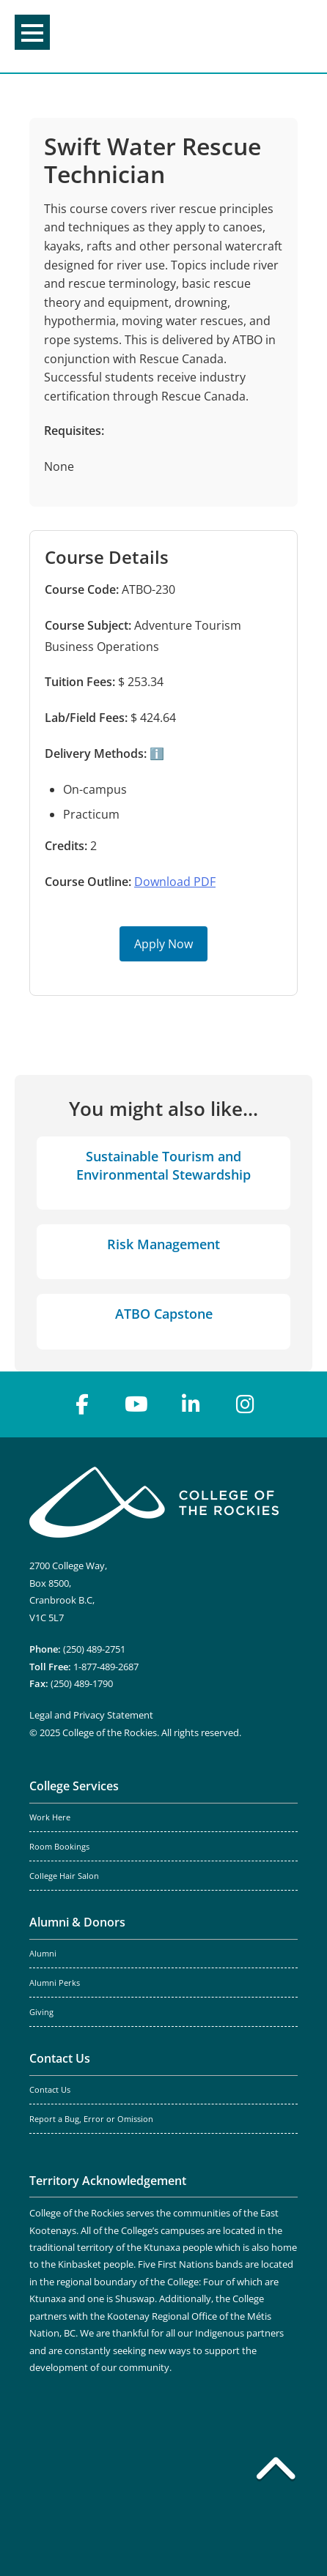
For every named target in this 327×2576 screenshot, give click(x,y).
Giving (41, 2012)
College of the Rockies (160, 36)
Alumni (42, 1953)
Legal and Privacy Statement (91, 1714)
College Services (74, 1786)
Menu (32, 32)
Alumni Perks (54, 1983)
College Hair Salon (64, 1876)
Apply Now (163, 944)
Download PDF (175, 882)
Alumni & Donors (77, 1922)
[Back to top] (276, 2471)
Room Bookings (59, 1847)
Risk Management (163, 1244)
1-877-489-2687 (106, 1666)
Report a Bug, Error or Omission (91, 2119)
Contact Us (59, 2058)
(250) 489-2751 (94, 1649)
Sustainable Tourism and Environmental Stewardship (163, 1165)
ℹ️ (155, 753)
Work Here (49, 1817)
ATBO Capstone (164, 1313)
